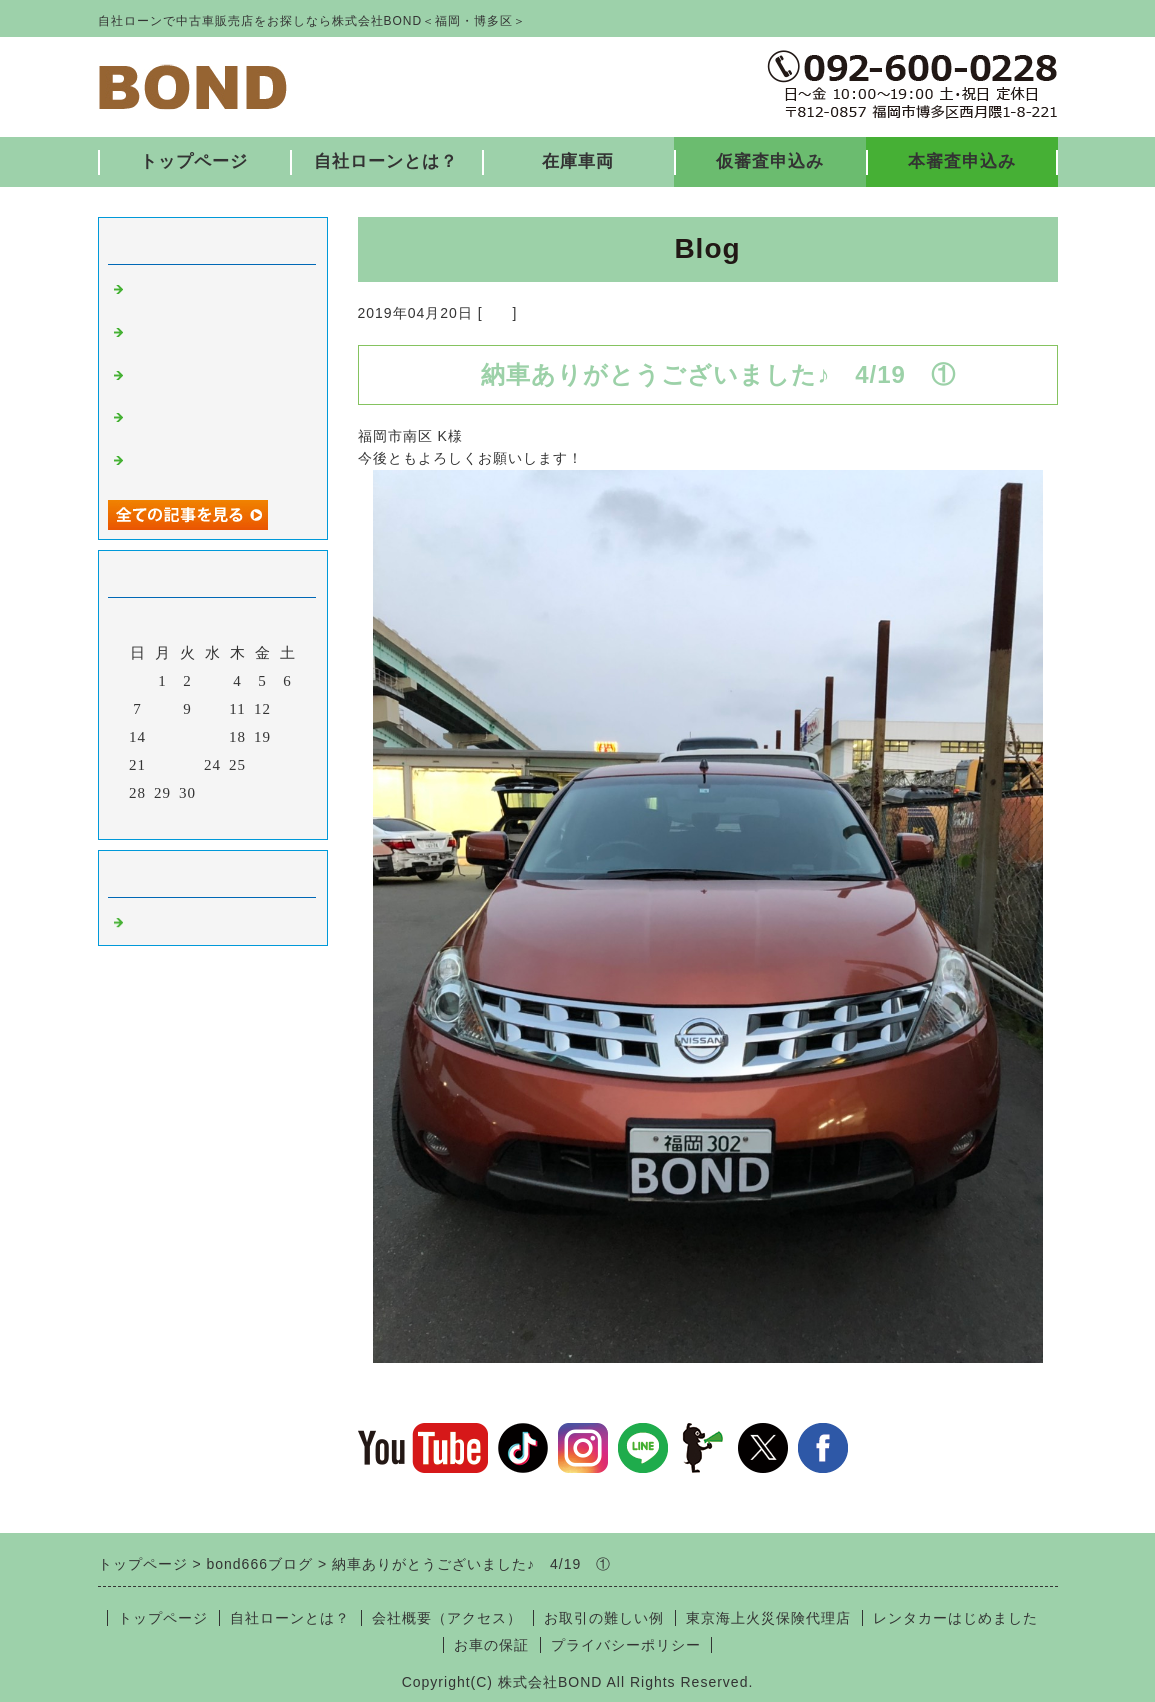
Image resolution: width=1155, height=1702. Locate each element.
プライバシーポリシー (626, 1645)
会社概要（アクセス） (447, 1618)
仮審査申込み (770, 161)
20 (287, 737)
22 (162, 765)
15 (162, 737)
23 (187, 765)
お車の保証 (491, 1645)
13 (287, 709)
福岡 (498, 313)
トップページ (194, 161)
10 (212, 709)
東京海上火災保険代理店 (768, 1618)
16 (187, 737)
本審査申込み (962, 161)
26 (262, 765)
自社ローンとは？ (386, 161)
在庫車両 (578, 161)
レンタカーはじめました (955, 1618)
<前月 (170, 819)
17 (212, 737)
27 (287, 765)
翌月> (253, 819)
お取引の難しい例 (604, 1618)
